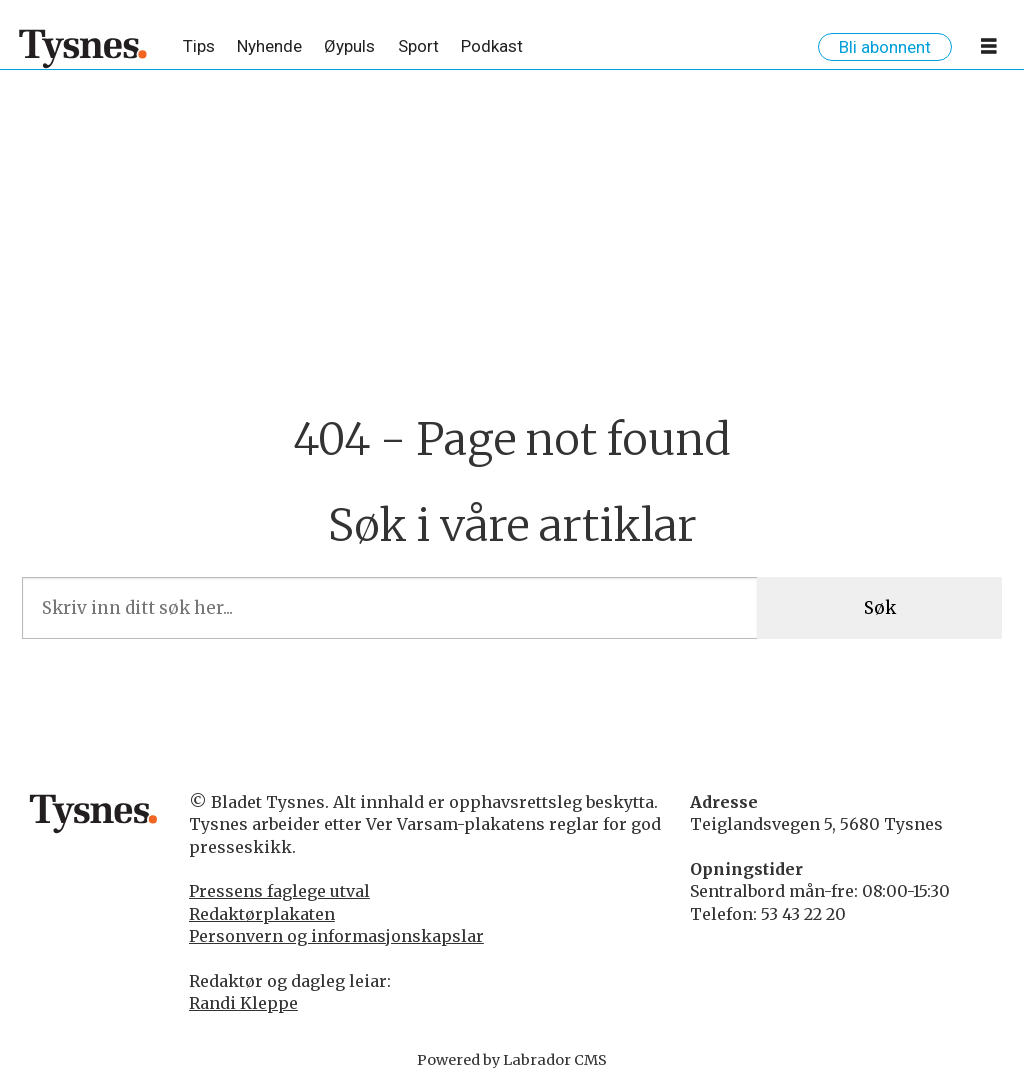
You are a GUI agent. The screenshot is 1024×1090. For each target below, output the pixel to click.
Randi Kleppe (243, 1003)
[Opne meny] (989, 50)
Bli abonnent (885, 47)
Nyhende (269, 46)
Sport (418, 46)
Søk (880, 608)
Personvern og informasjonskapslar (336, 936)
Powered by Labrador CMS (512, 1060)
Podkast (492, 46)
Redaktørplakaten (262, 914)
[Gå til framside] (83, 48)
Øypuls (349, 46)
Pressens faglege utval (279, 891)
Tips (199, 46)
